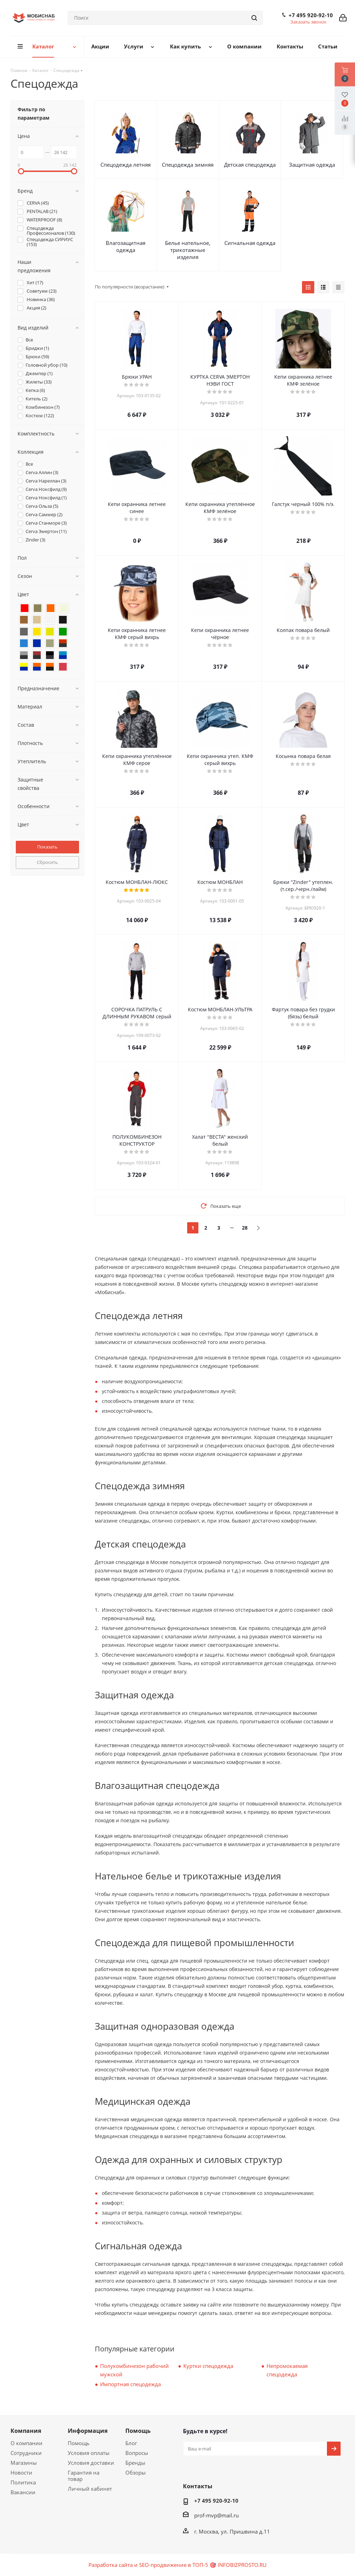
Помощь (79, 2443)
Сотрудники (26, 2452)
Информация (87, 2431)
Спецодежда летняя (125, 164)
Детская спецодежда (250, 164)
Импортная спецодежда (130, 2384)
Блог (131, 2443)
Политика (23, 2482)
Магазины (24, 2462)
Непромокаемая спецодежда (287, 2370)
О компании (26, 2443)
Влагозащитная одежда (125, 246)
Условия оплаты (89, 2452)
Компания (26, 2431)
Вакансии (23, 2492)
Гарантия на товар (83, 2475)
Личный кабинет (90, 2488)
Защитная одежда (312, 164)
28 (245, 1227)
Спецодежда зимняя (187, 164)
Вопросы (136, 2452)
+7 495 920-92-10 (311, 15)
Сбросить (47, 862)
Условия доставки (91, 2462)
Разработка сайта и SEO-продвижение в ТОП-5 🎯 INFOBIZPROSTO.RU (177, 2564)
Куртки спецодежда (208, 2365)
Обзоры (135, 2472)
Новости (21, 2472)
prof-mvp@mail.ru (216, 2515)
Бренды (135, 2462)
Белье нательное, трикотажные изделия (187, 249)
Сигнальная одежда (249, 242)
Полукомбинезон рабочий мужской (134, 2370)
